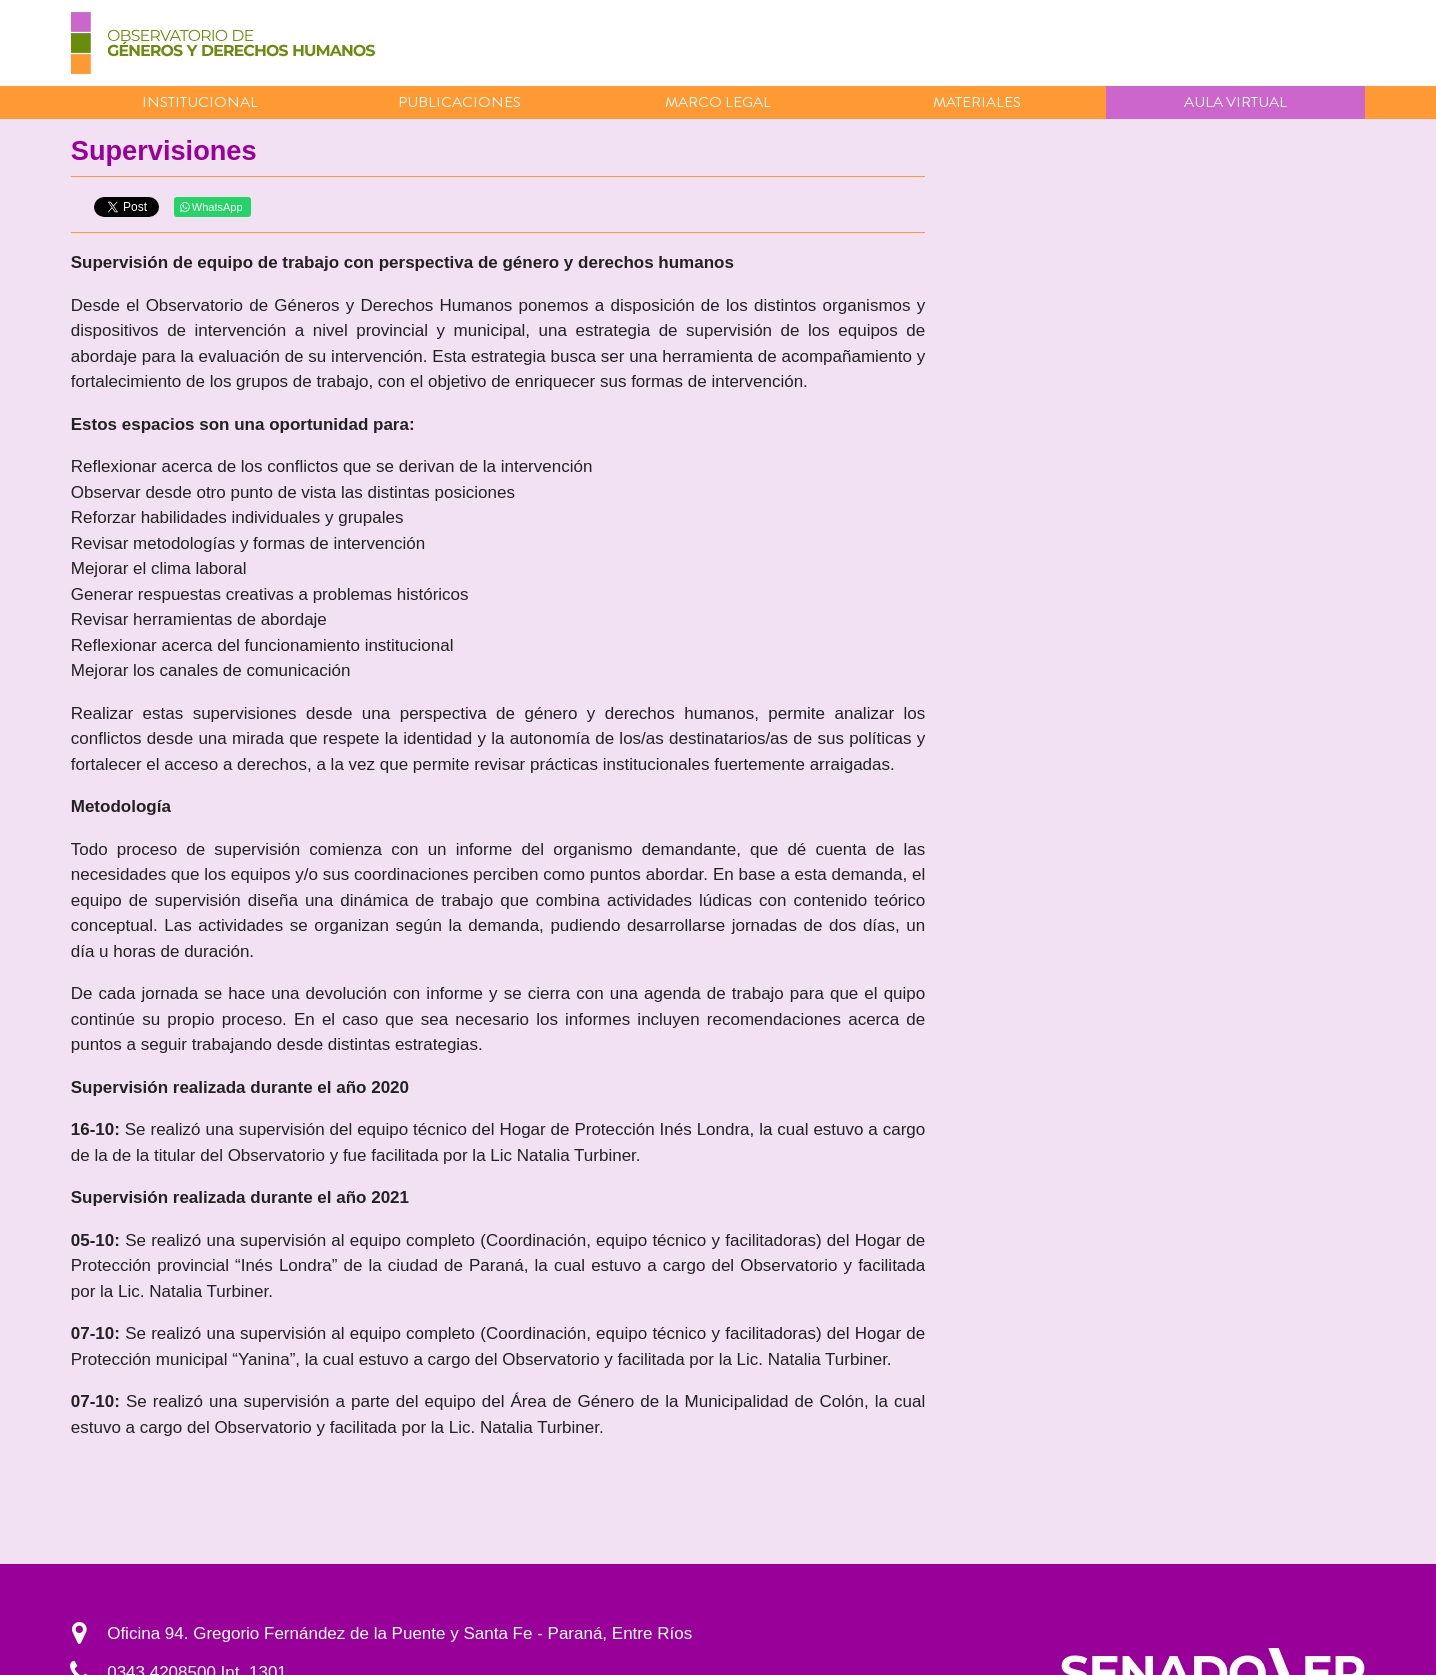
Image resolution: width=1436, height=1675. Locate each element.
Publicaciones (459, 102)
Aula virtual (1235, 102)
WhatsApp (211, 207)
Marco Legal (718, 102)
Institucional (200, 102)
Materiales (977, 102)
